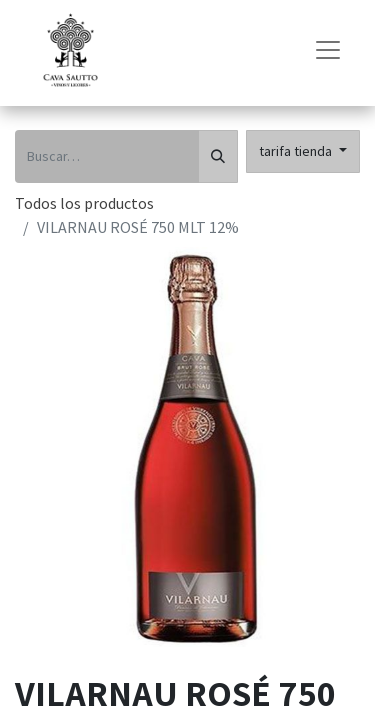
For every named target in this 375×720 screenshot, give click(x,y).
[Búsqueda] (218, 156)
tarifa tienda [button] (297, 151)
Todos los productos (84, 203)
